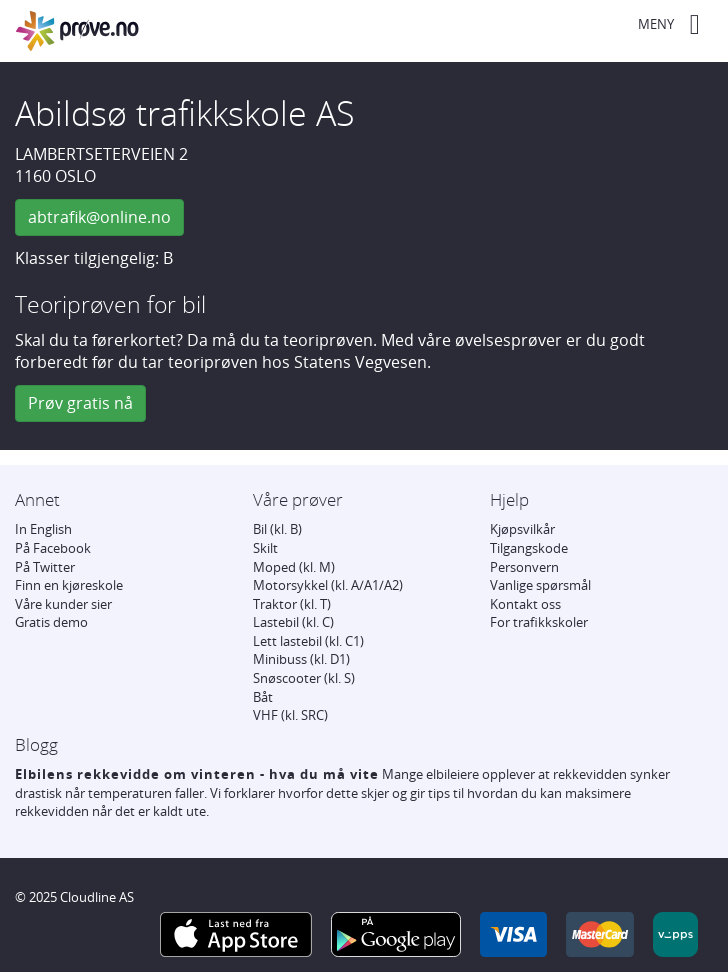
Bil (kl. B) (277, 529)
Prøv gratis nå (80, 403)
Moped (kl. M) (294, 567)
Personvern (524, 567)
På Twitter (45, 567)
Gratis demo (51, 622)
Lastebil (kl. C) (293, 622)
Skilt (265, 548)
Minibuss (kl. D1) (301, 659)
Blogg (36, 744)
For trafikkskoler (539, 622)
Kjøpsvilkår (522, 529)
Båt (263, 697)
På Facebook (53, 548)
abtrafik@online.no (99, 217)
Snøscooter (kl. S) (304, 678)
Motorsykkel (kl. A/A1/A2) (328, 585)
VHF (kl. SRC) (290, 715)
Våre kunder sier (63, 604)
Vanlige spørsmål (540, 585)
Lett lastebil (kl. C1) (308, 641)
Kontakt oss (525, 604)
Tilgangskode (529, 548)
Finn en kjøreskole (69, 585)
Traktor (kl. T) (292, 604)
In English (43, 529)
